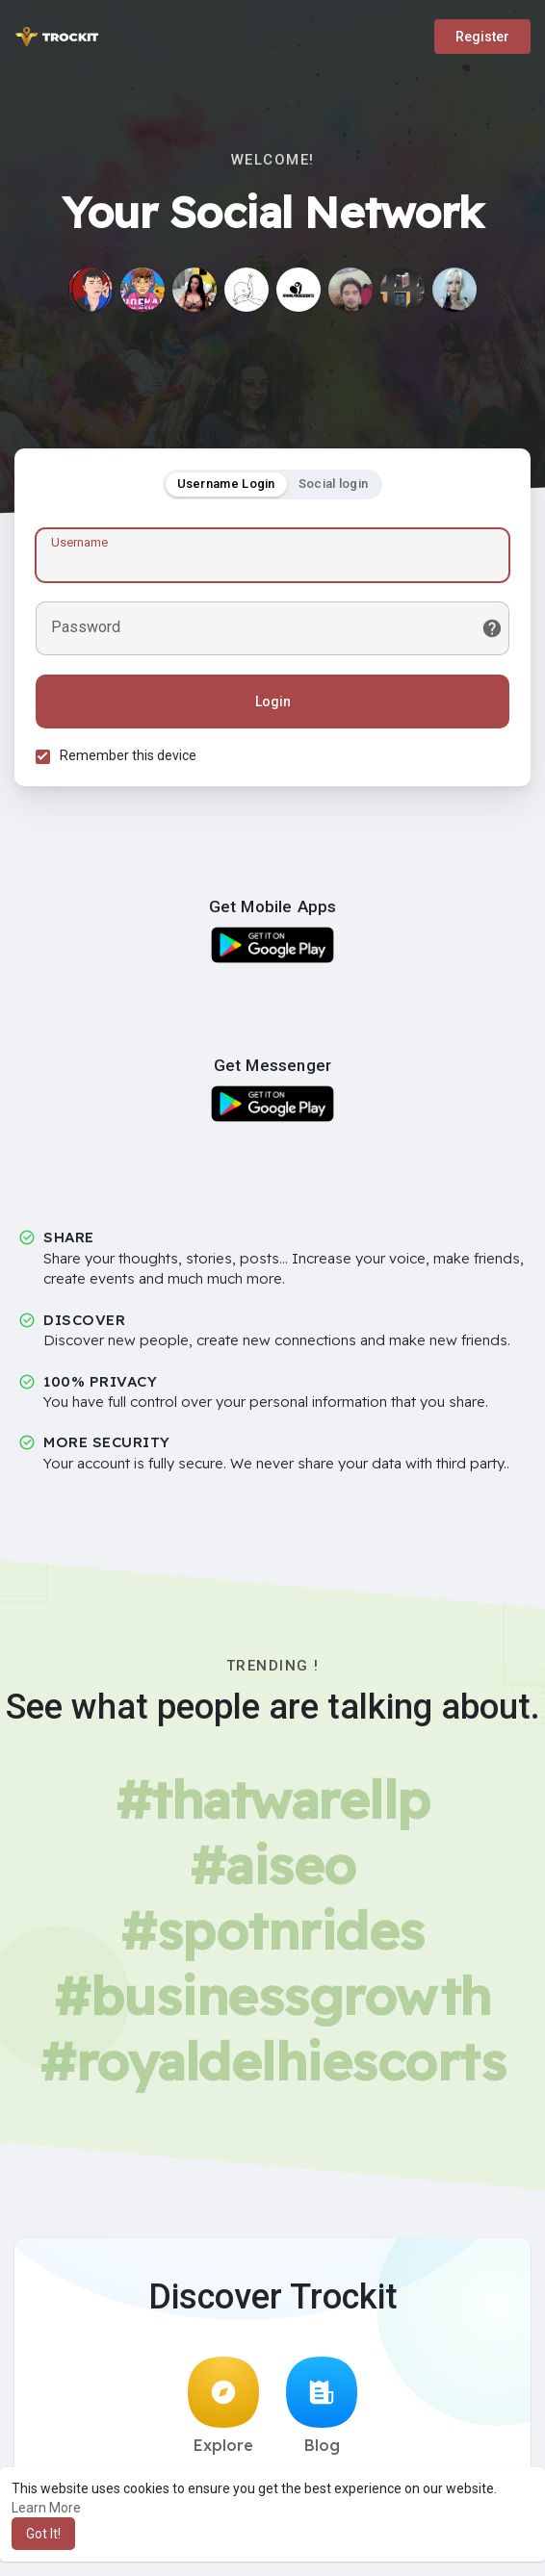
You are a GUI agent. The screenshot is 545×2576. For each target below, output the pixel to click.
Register (482, 36)
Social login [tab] (333, 486)
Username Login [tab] (226, 486)
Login (273, 704)
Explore (223, 2411)
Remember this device (131, 758)
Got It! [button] (43, 2533)
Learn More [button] (46, 2507)
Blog (321, 2411)
